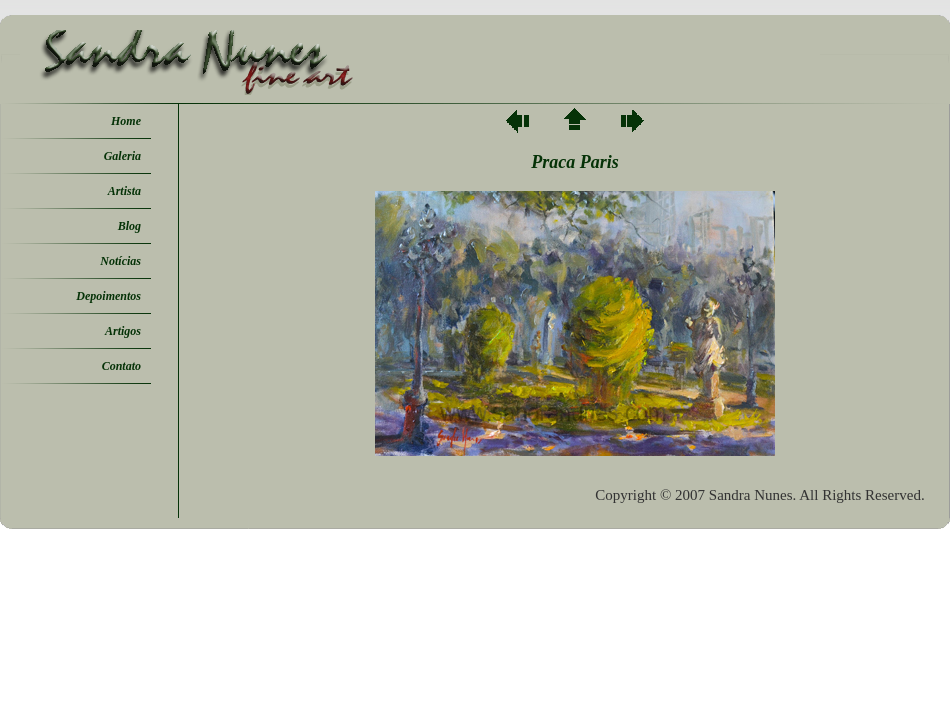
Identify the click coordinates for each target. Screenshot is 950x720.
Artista (124, 191)
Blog (129, 226)
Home (126, 121)
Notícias (120, 261)
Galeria (122, 156)
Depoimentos (108, 296)
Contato (121, 366)
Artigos (123, 331)
